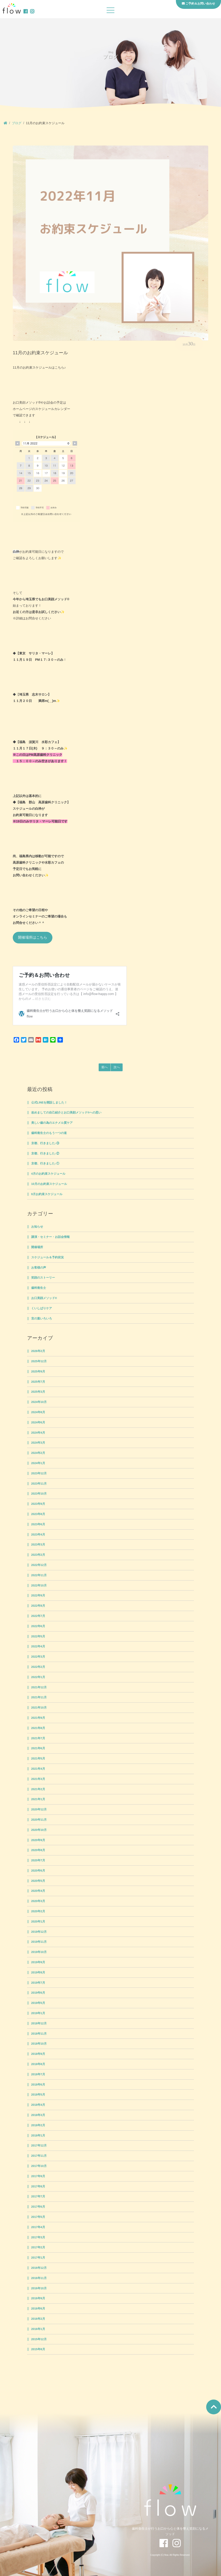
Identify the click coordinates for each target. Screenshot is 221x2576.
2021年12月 (39, 1687)
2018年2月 (38, 2125)
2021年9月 (38, 1717)
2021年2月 (38, 1789)
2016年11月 (39, 2278)
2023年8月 (38, 1514)
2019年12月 (39, 1931)
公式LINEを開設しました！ (49, 1102)
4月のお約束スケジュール (48, 1173)
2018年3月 (38, 2115)
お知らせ (37, 1226)
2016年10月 (39, 2288)
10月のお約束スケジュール (49, 1184)
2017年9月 (38, 2176)
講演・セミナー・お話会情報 (50, 1237)
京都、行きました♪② (45, 1153)
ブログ (16, 123)
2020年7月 (38, 1860)
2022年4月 (38, 1646)
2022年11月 (39, 1575)
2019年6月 (38, 1992)
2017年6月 (38, 2206)
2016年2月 (38, 2318)
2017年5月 (38, 2217)
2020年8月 (38, 1850)
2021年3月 (38, 1779)
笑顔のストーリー (43, 1277)
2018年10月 (39, 2043)
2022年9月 (38, 1595)
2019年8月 (38, 1972)
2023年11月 (39, 1483)
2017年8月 (38, 2186)
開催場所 (37, 1247)
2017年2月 (38, 2247)
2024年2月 (38, 1453)
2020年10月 (39, 1830)
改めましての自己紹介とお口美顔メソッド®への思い (66, 1112)
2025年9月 (38, 1371)
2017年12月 (39, 2145)
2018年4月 (38, 2104)
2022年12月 (39, 1565)
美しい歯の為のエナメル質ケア (52, 1122)
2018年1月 (38, 2135)
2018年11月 (39, 2033)
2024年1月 (38, 1463)
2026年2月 (38, 1351)
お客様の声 (38, 1267)
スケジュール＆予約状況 (47, 1257)
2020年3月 (38, 1901)
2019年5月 (38, 2003)
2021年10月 (39, 1707)
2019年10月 (39, 1952)
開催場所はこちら (32, 937)
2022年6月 (38, 1626)
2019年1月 (38, 2013)
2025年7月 (38, 1381)
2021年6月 (38, 1748)
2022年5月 (38, 1636)
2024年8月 (38, 1412)
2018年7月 (38, 2074)
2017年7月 (38, 2196)
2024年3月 (38, 1442)
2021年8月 (38, 1728)
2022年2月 (38, 1667)
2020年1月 (38, 1921)
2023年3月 (38, 1544)
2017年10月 (39, 2166)
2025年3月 (38, 1391)
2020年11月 (39, 1819)
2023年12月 (39, 1473)
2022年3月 (38, 1656)
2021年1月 (38, 1799)
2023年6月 (38, 1524)
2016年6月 (38, 2308)
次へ (116, 1067)
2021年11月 (39, 1697)
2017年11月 (39, 2155)
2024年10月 (39, 1402)
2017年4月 (38, 2227)
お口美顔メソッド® (44, 1298)
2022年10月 (39, 1585)
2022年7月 (38, 1616)
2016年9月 (38, 2298)
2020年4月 (38, 1890)
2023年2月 (38, 1554)
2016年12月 (39, 2267)
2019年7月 (38, 1982)
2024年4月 (38, 1432)
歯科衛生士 (38, 1287)
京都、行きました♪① (45, 1163)
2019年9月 (38, 1962)
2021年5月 (38, 1758)
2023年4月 (38, 1534)
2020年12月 (39, 1809)
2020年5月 (38, 1880)
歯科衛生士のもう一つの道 (49, 1133)
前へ (104, 1067)
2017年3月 (38, 2237)
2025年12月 (39, 1361)
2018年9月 (38, 2054)
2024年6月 (38, 1422)
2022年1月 (38, 1677)
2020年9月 (38, 1840)
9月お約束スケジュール (46, 1194)
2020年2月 (38, 1911)
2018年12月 (39, 2023)
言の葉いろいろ (41, 1318)
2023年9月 (38, 1503)
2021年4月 (38, 1768)
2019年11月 (39, 1941)
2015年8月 (38, 2349)
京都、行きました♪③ (45, 1143)
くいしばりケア (41, 1308)
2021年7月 (38, 1738)
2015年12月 (39, 2339)
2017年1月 (38, 2257)
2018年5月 (38, 2094)
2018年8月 (38, 2064)
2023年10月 (39, 1493)
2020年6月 (38, 1870)
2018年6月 (38, 2084)
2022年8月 (38, 1605)
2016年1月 (38, 2329)
